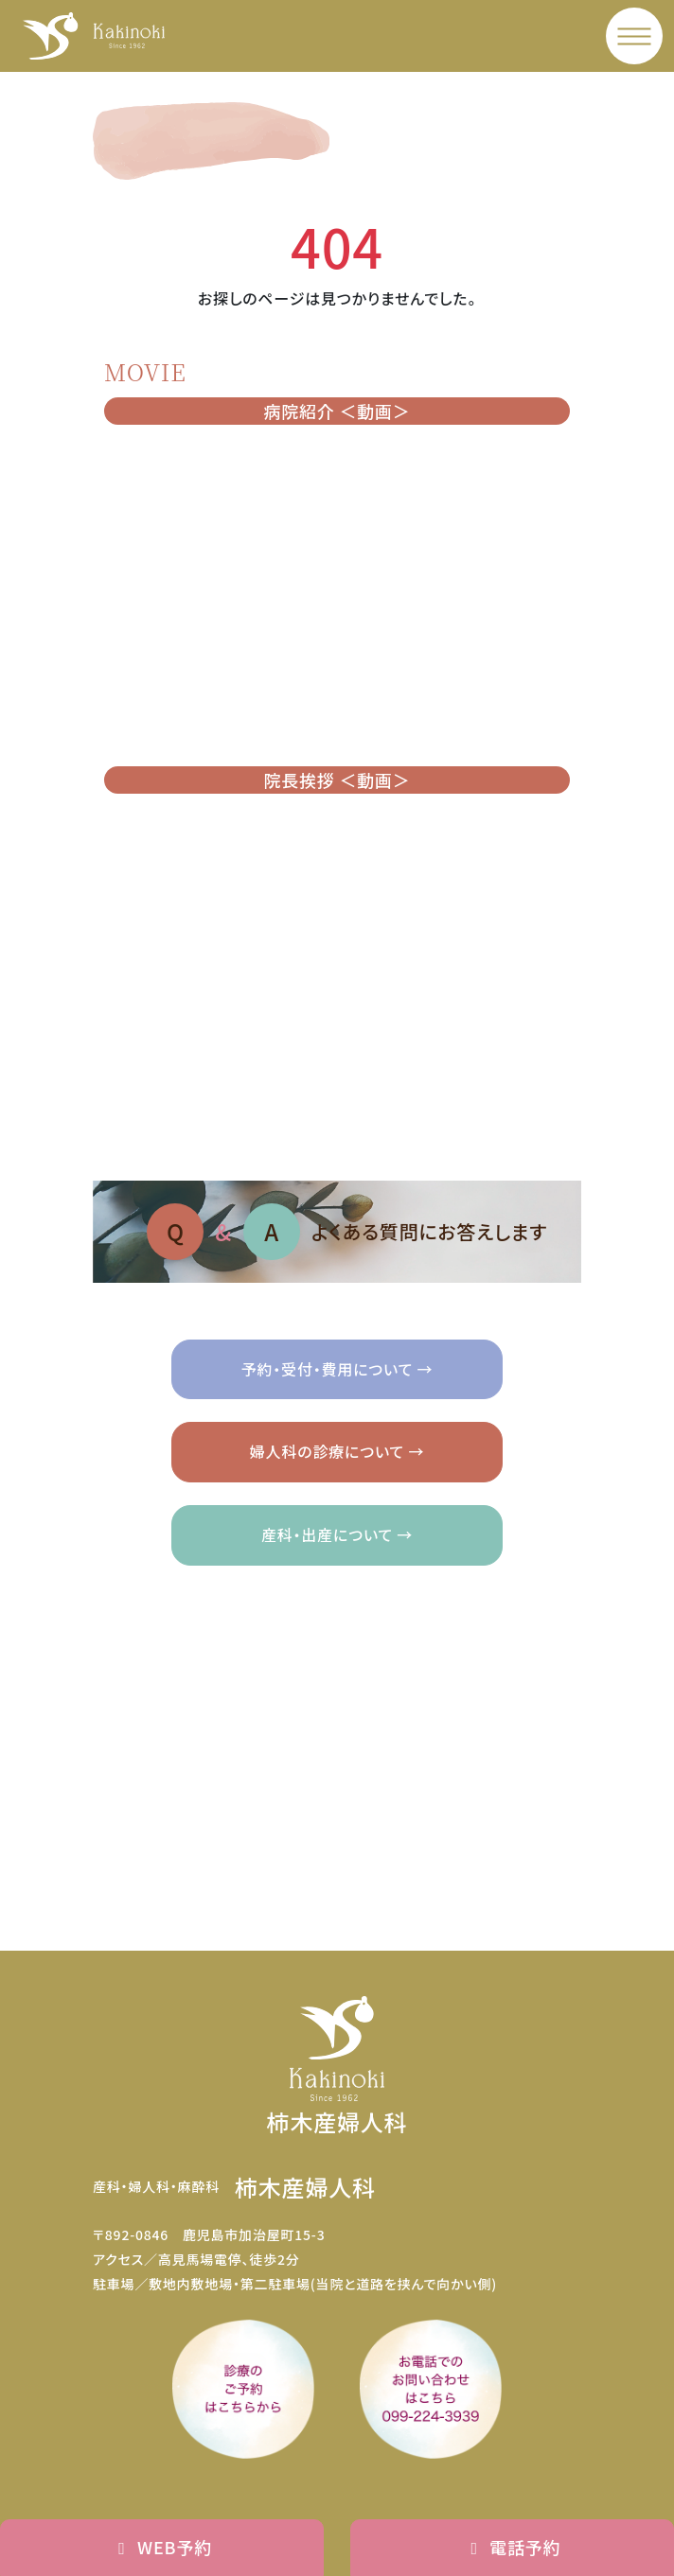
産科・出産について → (337, 1534)
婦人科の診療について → (337, 1451)
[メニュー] (634, 36)
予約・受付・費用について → (337, 1369)
